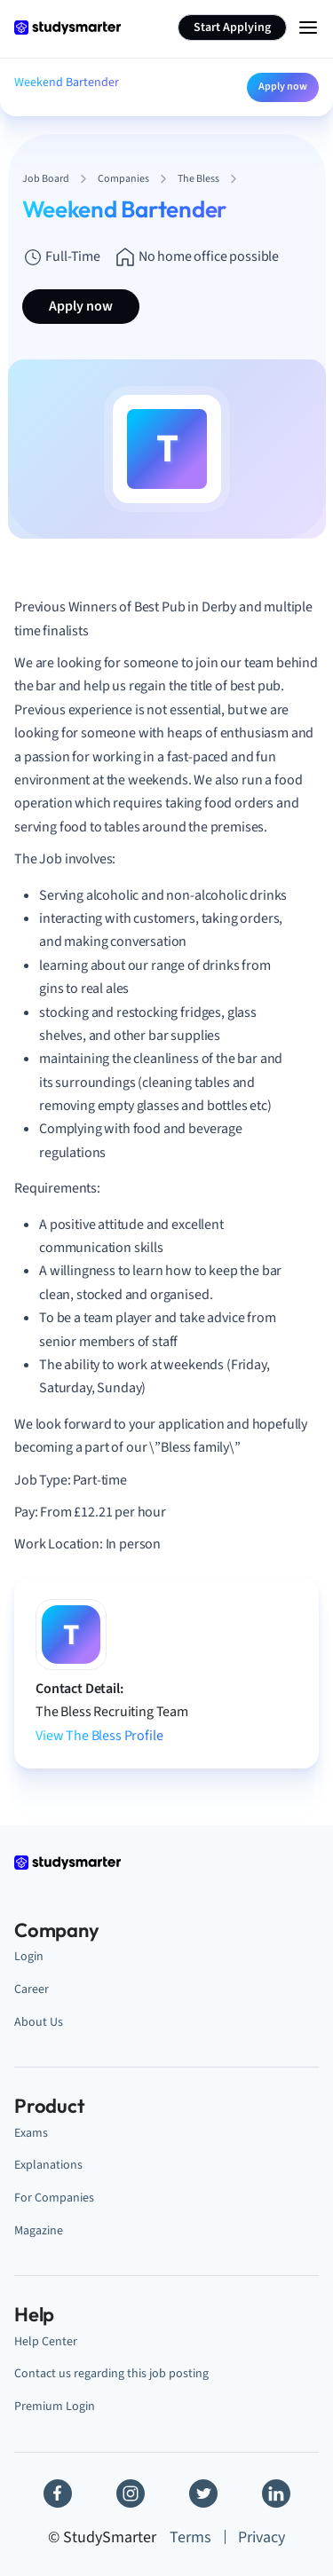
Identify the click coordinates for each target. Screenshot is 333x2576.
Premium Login (54, 2406)
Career (31, 1989)
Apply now (282, 86)
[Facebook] (58, 2493)
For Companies (54, 2197)
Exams (31, 2132)
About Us (38, 2022)
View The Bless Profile (99, 1735)
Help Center (45, 2341)
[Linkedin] (276, 2493)
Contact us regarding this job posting (111, 2373)
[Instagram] (130, 2493)
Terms (190, 2537)
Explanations (48, 2164)
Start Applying (232, 27)
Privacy (261, 2537)
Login (29, 1956)
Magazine (38, 2230)
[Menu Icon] (308, 27)
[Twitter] (203, 2493)
